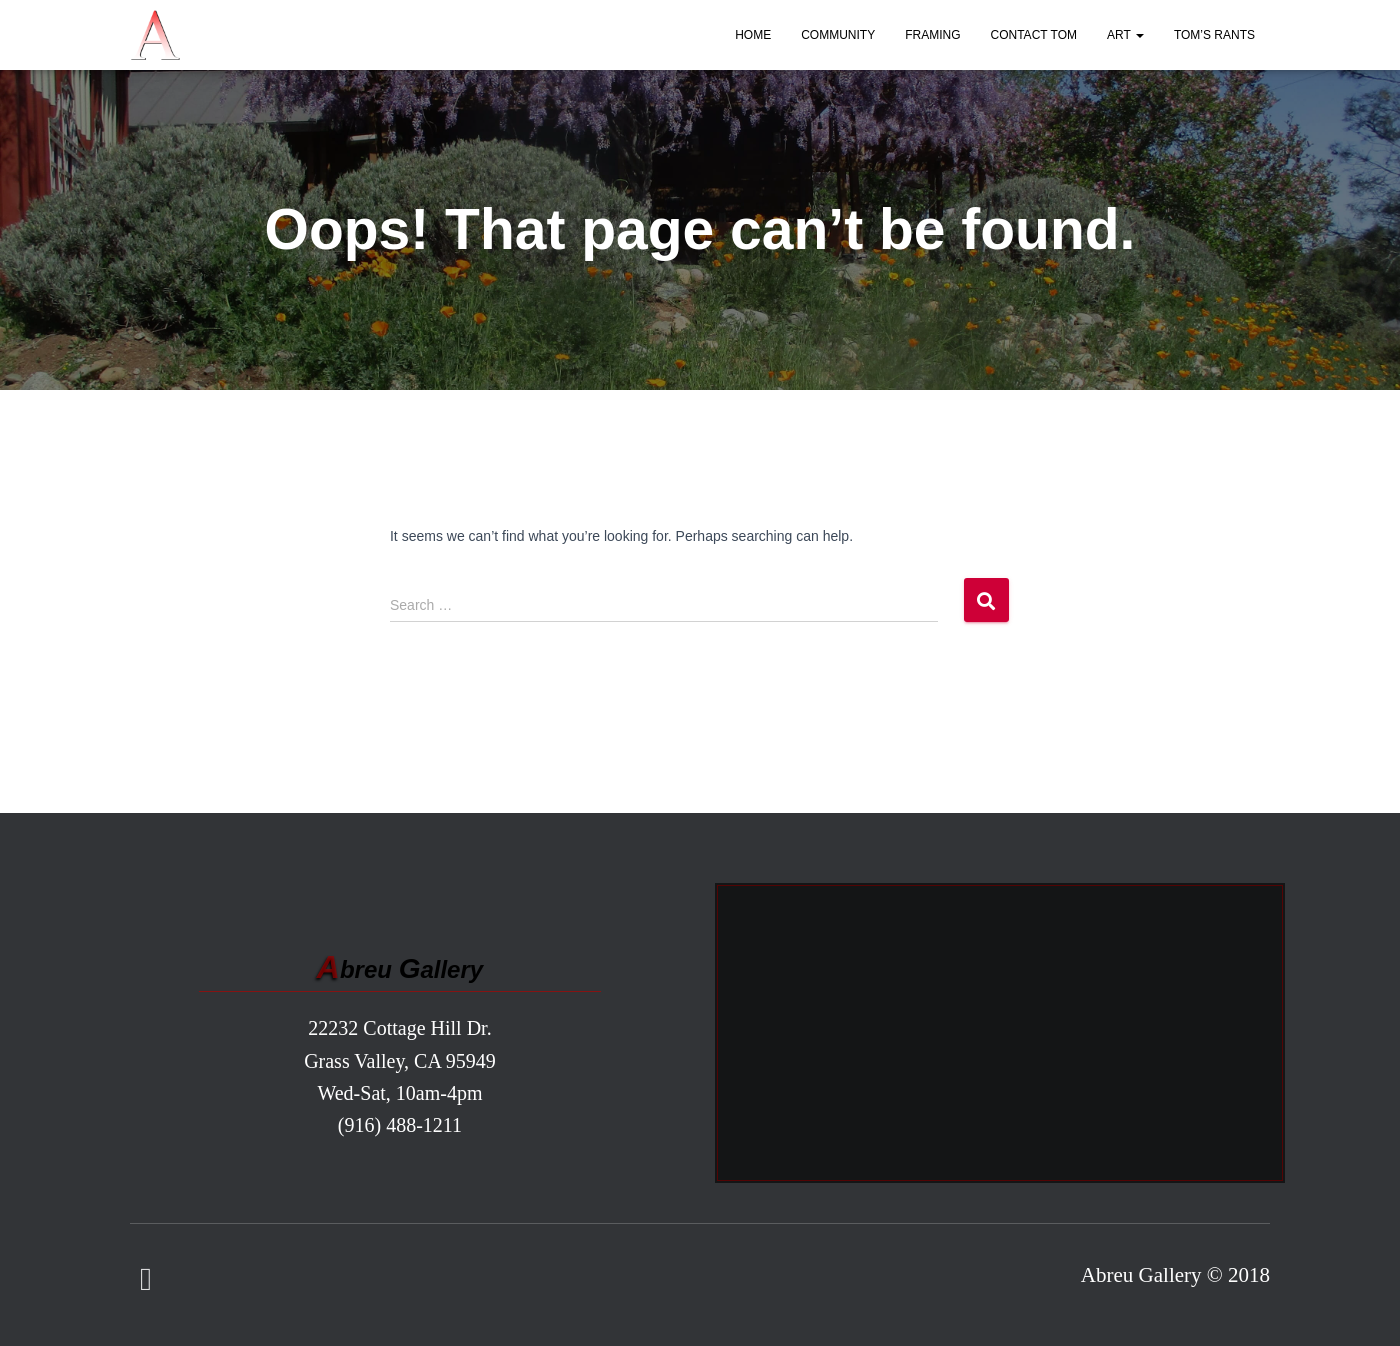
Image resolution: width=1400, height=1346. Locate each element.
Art (1125, 35)
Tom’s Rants (1214, 35)
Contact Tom (1034, 35)
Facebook (146, 1280)
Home (753, 35)
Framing (932, 35)
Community (838, 35)
